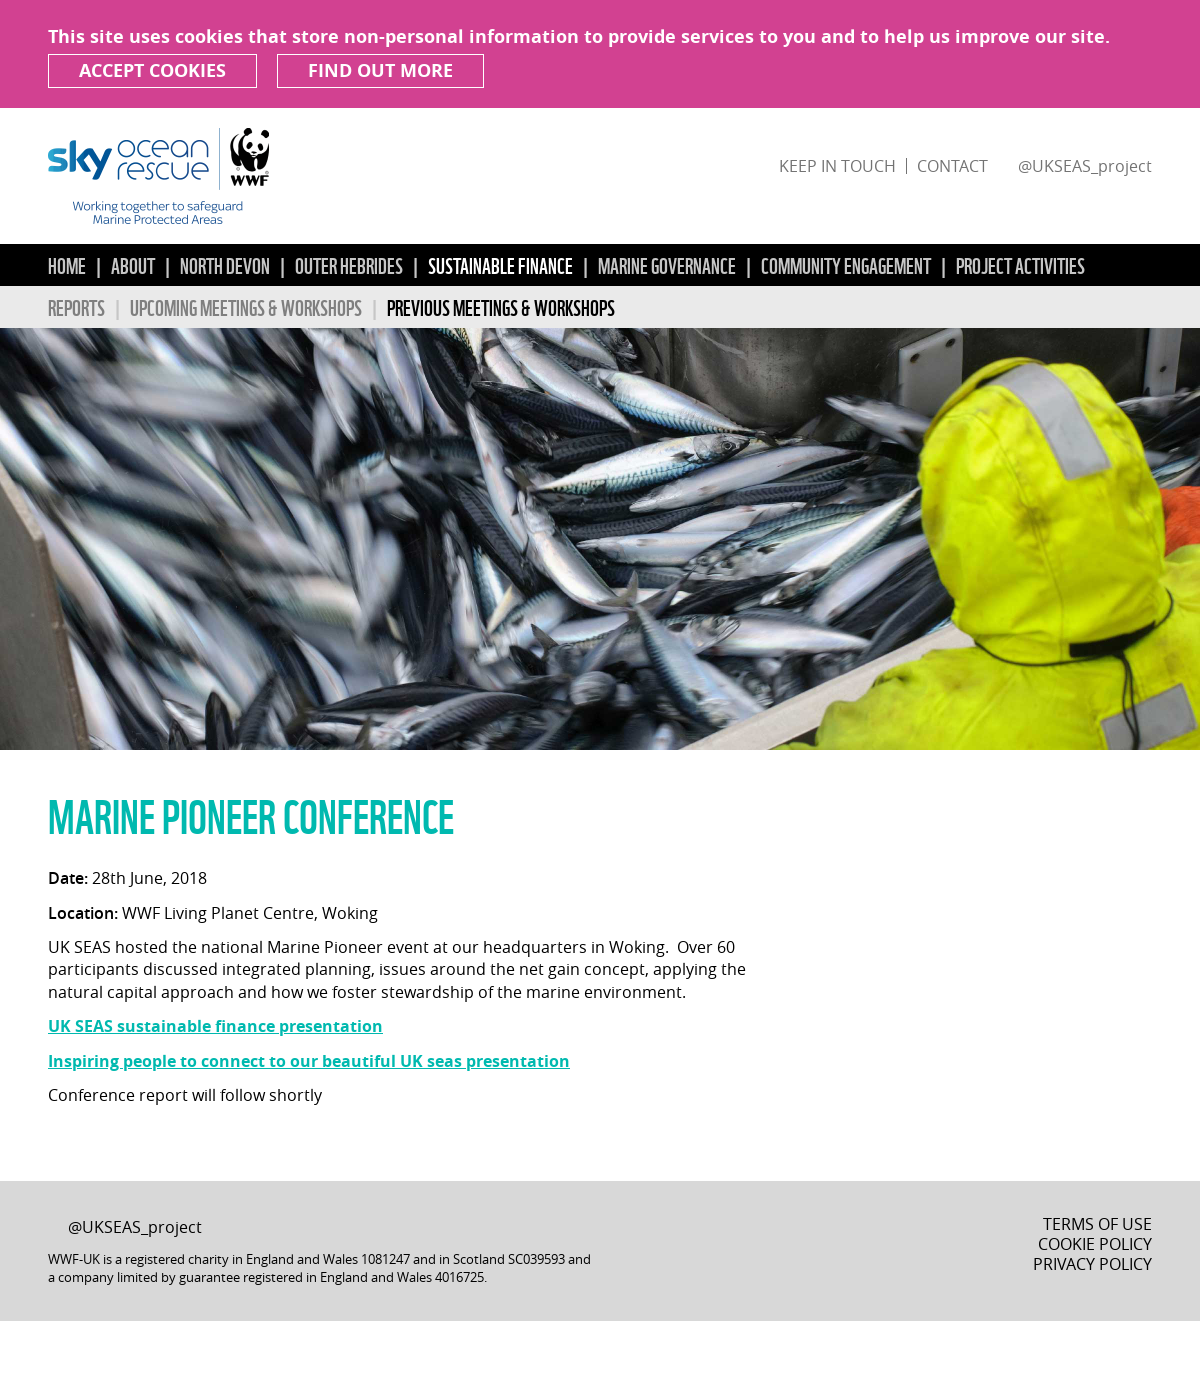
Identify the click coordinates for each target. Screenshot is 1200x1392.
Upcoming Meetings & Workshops (246, 306)
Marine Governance (667, 264)
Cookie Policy (1095, 1244)
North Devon (225, 264)
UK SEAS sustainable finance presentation (215, 1026)
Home (67, 264)
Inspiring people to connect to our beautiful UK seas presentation (309, 1061)
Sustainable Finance (500, 264)
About (133, 264)
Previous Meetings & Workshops (501, 306)
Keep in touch (837, 166)
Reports (76, 306)
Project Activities (1020, 264)
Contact (952, 166)
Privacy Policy (1092, 1264)
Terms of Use (1097, 1224)
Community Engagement (846, 264)
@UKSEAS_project (1085, 166)
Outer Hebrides (349, 264)
